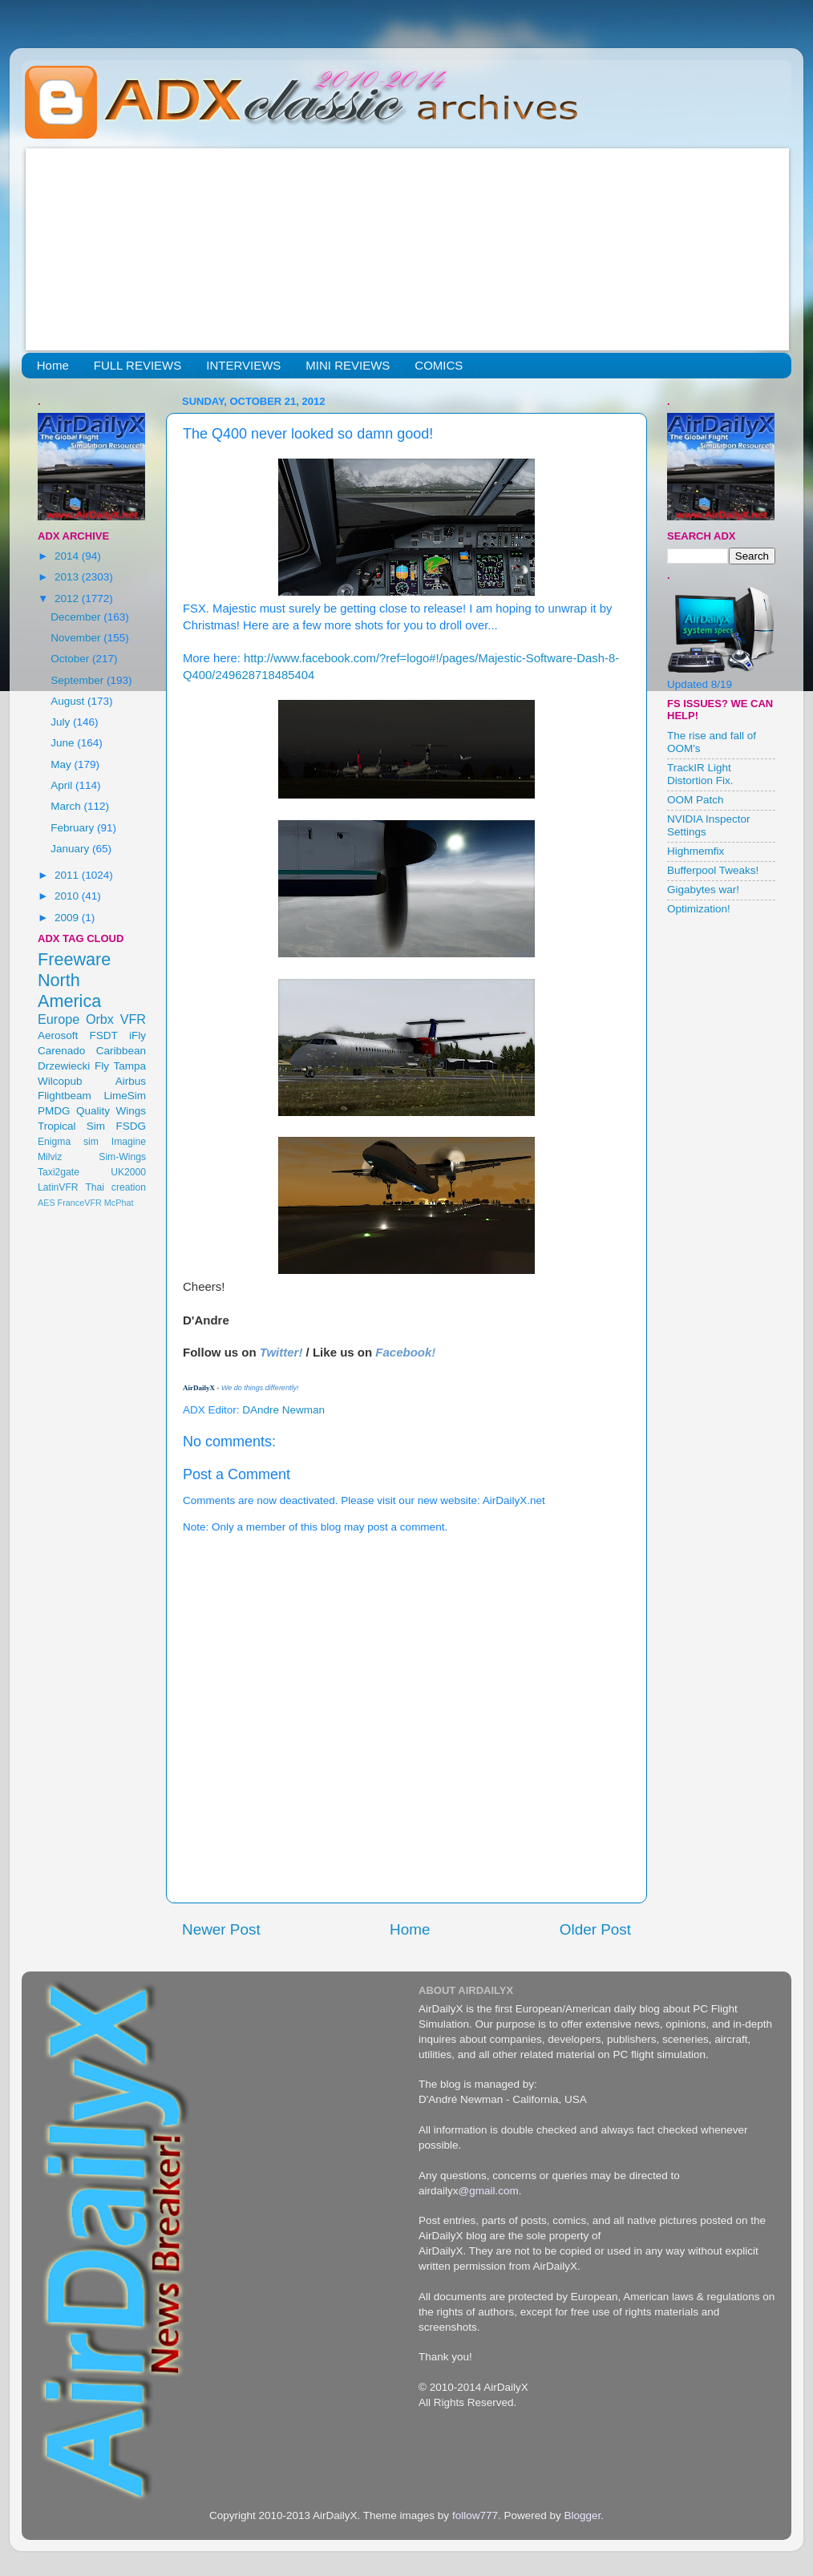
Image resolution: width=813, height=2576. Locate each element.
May (62, 764)
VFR (133, 1019)
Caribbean (121, 1051)
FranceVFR (80, 1202)
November (77, 638)
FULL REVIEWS (137, 365)
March (67, 806)
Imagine (128, 1141)
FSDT (104, 1035)
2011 (68, 875)
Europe (58, 1019)
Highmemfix (695, 851)
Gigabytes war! (703, 890)
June (64, 743)
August (69, 701)
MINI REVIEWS (347, 365)
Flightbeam (64, 1096)
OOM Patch (695, 800)
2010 (68, 896)
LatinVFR (58, 1187)
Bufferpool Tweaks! (712, 870)
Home (53, 365)
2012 (68, 598)
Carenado (61, 1051)
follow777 (475, 2515)
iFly (137, 1035)
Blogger (582, 2515)
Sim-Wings (122, 1157)
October (71, 659)
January (71, 849)
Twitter (279, 1352)
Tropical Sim (71, 1126)
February (74, 828)
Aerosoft (58, 1035)
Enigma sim (68, 1141)
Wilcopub (60, 1081)
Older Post (595, 1929)
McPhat (119, 1202)
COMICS (439, 365)
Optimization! (698, 909)
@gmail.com (489, 2191)
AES (46, 1202)
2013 (68, 577)
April (63, 785)
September (79, 680)
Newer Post (221, 1929)
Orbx (100, 1019)
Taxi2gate (58, 1172)
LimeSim (124, 1096)
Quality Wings (111, 1111)
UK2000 (128, 1172)
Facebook (403, 1352)
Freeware (74, 959)
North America (69, 990)
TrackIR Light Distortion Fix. (700, 774)
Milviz (50, 1157)
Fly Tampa (120, 1066)
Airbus (130, 1081)
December (77, 617)
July (62, 722)
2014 (68, 556)
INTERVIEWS (243, 365)
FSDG (130, 1126)
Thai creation (115, 1187)
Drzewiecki (64, 1066)
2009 (68, 918)
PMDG (54, 1111)
